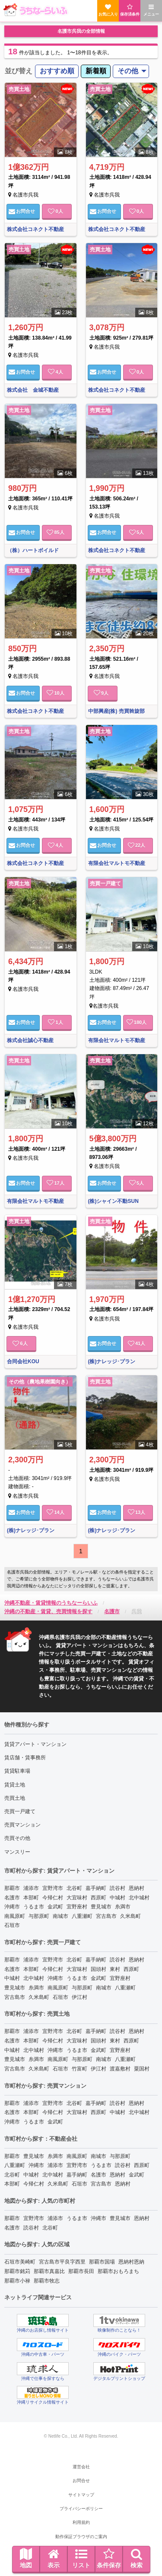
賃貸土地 (14, 1785)
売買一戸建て (19, 1811)
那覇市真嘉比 (49, 2271)
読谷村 (117, 1888)
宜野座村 (77, 1907)
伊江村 (79, 1997)
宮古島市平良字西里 (62, 2262)
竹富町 (79, 2069)
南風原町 (14, 1916)
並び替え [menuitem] (18, 71)
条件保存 (108, 2558)
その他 (128, 71)
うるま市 (33, 1907)
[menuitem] (57, 71)
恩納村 (136, 1888)
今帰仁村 (52, 1898)
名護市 (12, 1898)
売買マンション (22, 1825)
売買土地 (14, 1798)
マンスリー (17, 1852)
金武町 (55, 1907)
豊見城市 (101, 1907)
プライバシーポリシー (81, 2508)
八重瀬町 (82, 1916)
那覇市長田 (81, 2271)
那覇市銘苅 (17, 2271)
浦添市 (31, 1888)
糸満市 (122, 1907)
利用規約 (81, 2522)
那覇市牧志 (47, 2281)
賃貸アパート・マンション (35, 1744)
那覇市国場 (102, 2262)
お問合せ (22, 211)
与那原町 (39, 1916)
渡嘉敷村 (120, 2069)
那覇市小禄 (17, 2281)
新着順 (96, 71)
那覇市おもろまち (118, 2271)
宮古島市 (106, 1916)
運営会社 (81, 2466)
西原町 (98, 1898)
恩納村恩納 (131, 2262)
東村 (115, 1969)
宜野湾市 (52, 1888)
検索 (136, 2558)
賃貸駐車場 (17, 1771)
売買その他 (17, 1838)
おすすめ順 (57, 71)
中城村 (117, 1898)
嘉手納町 (96, 1888)
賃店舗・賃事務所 (25, 1758)
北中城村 (139, 1898)
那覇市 (12, 1888)
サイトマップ (81, 2494)
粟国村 (141, 2069)
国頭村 (98, 1969)
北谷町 (74, 1888)
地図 (26, 2558)
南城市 (60, 1916)
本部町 (31, 1898)
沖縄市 (12, 1907)
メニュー (151, 10)
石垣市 (12, 1925)
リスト (81, 2558)
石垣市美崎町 (19, 2262)
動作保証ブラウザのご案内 (81, 2536)
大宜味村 (77, 1898)
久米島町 (130, 1916)
